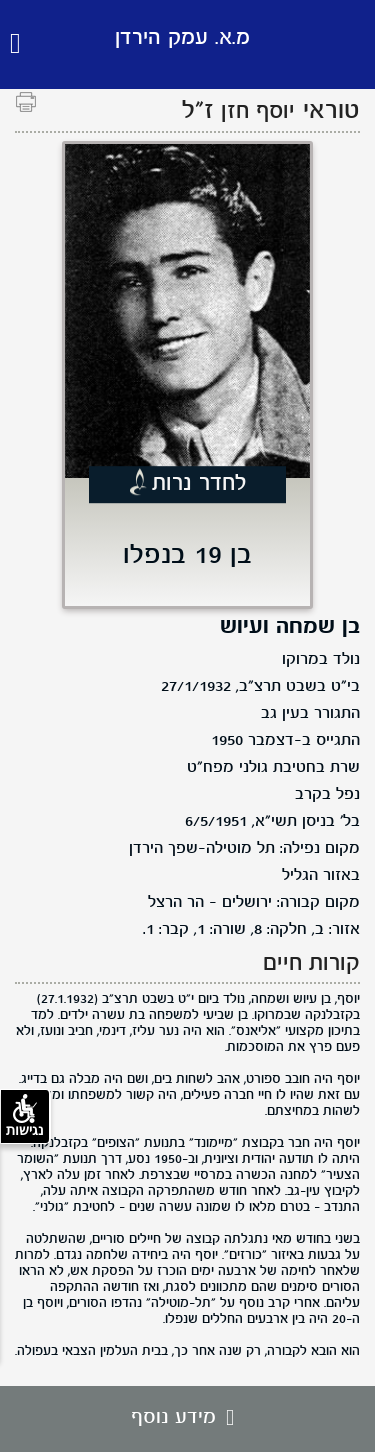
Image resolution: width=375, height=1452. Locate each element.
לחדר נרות (199, 485)
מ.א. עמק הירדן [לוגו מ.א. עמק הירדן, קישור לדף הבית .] (182, 38)
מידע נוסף (187, 1418)
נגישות (25, 1116)
